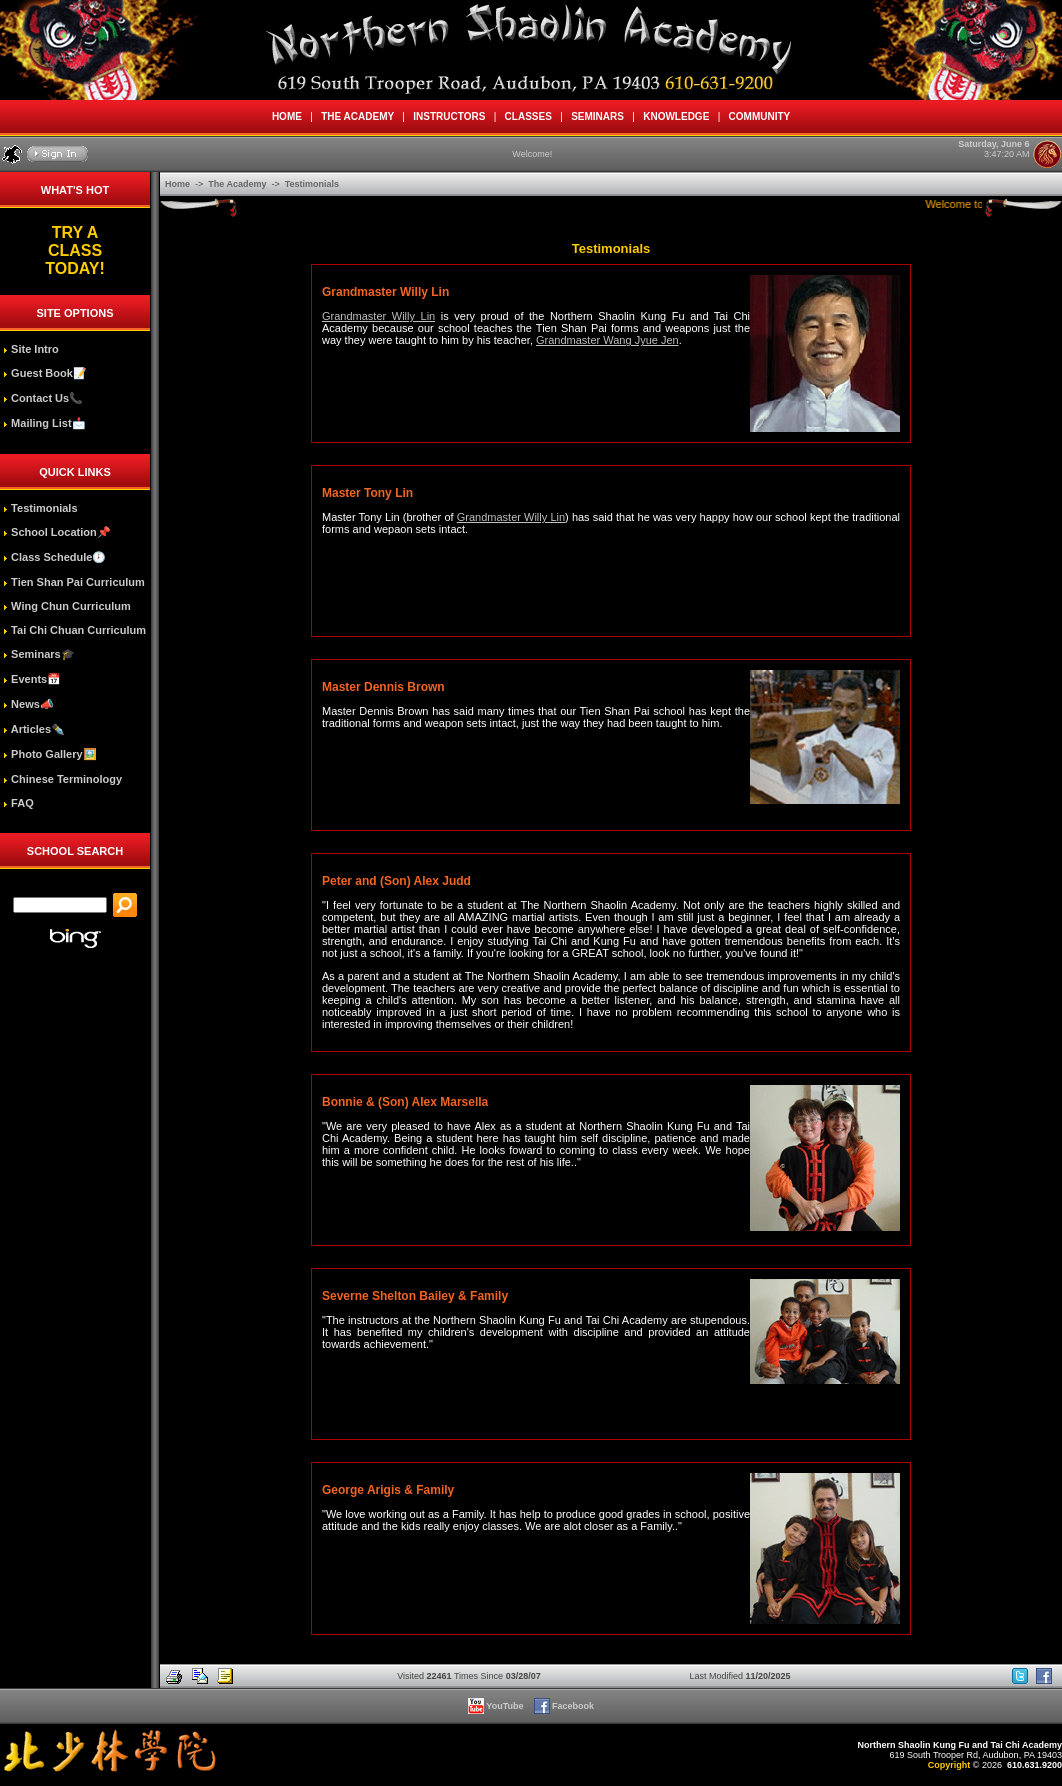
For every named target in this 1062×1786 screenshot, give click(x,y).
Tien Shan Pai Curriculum (74, 582)
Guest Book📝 (45, 373)
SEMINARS (598, 116)
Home (179, 184)
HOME (286, 116)
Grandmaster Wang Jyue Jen (607, 340)
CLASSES (528, 116)
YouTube (497, 1706)
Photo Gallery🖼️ (50, 754)
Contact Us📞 (43, 398)
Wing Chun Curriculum (67, 606)
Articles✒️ (34, 729)
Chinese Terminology (62, 779)
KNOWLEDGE (676, 116)
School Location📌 (57, 532)
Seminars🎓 (39, 654)
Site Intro (31, 349)
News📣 (28, 704)
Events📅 (32, 679)
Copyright (949, 1765)
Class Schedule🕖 (54, 557)
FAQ (18, 803)
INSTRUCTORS (449, 116)
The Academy (238, 184)
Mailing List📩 (44, 423)
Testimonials (40, 508)
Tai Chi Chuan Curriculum (74, 630)
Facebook (565, 1706)
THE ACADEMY (358, 116)
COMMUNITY (759, 116)
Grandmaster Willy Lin (378, 316)
